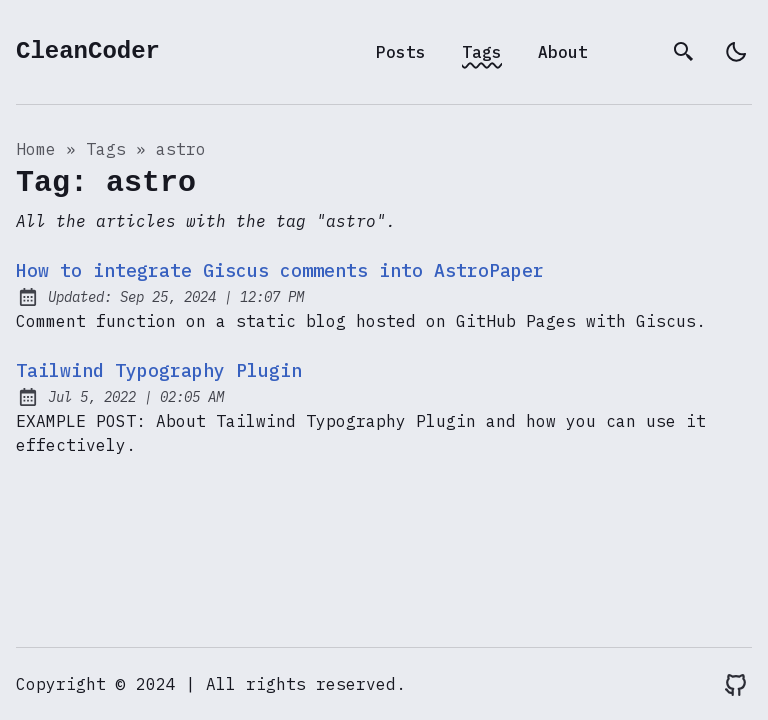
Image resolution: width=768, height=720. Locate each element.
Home (36, 149)
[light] (736, 52)
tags (106, 149)
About (563, 52)
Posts (401, 52)
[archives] (632, 52)
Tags (482, 52)
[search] (684, 52)
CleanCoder (88, 51)
